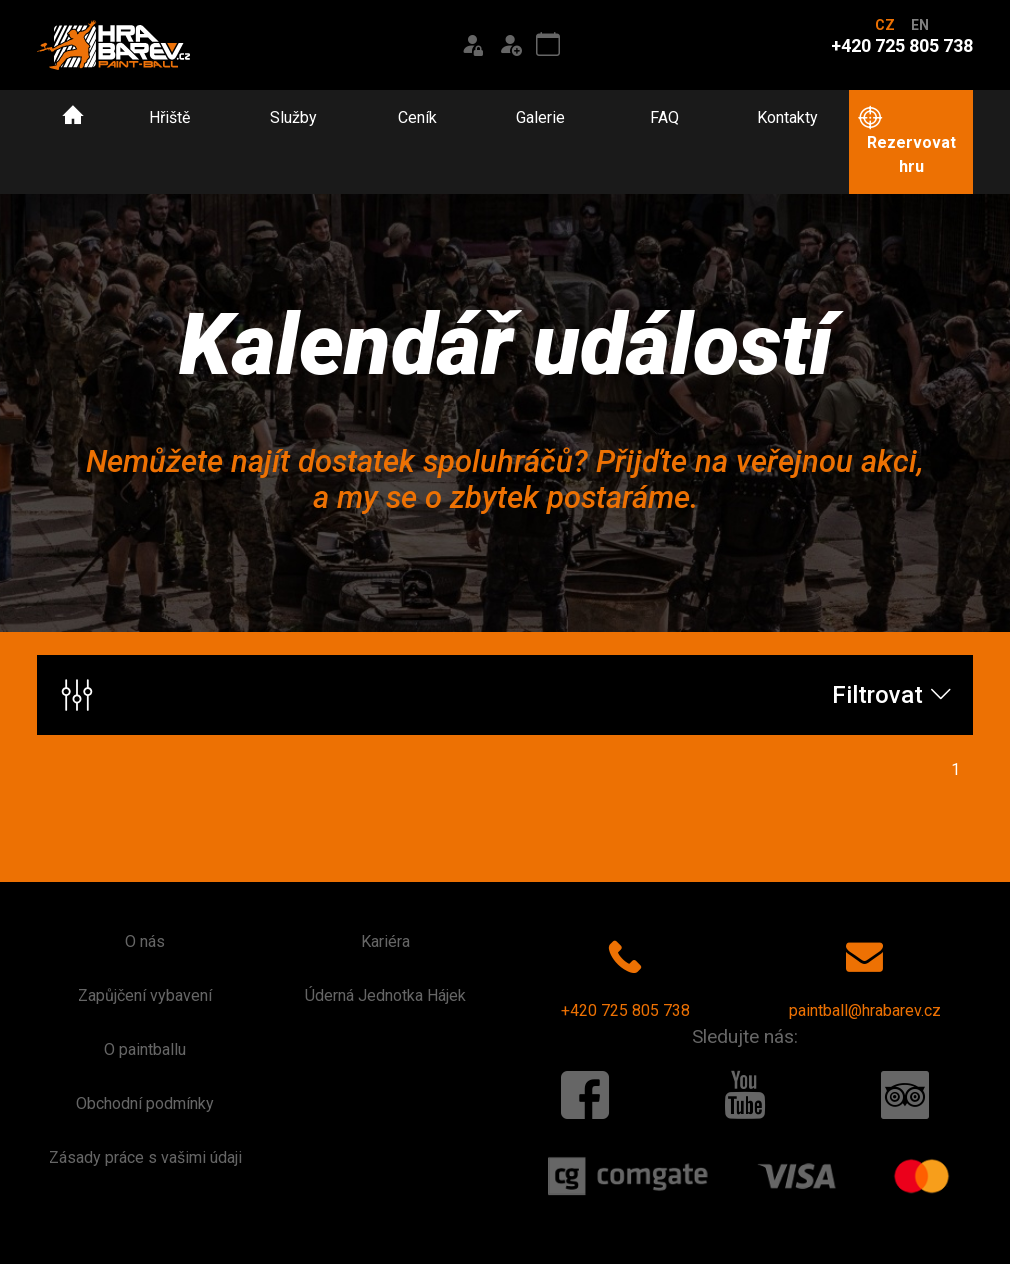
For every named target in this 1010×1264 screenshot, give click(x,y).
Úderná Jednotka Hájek (385, 995)
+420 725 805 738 (625, 975)
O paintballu (145, 1049)
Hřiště (169, 117)
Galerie (540, 117)
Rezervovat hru (906, 141)
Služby (293, 117)
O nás (145, 941)
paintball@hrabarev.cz (865, 975)
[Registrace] (510, 45)
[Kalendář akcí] (548, 45)
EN (920, 25)
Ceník (417, 117)
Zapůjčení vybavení (145, 995)
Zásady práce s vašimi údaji (145, 1157)
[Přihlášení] (472, 45)
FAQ (664, 117)
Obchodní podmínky (145, 1103)
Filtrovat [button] (506, 695)
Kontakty (787, 117)
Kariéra (385, 941)
